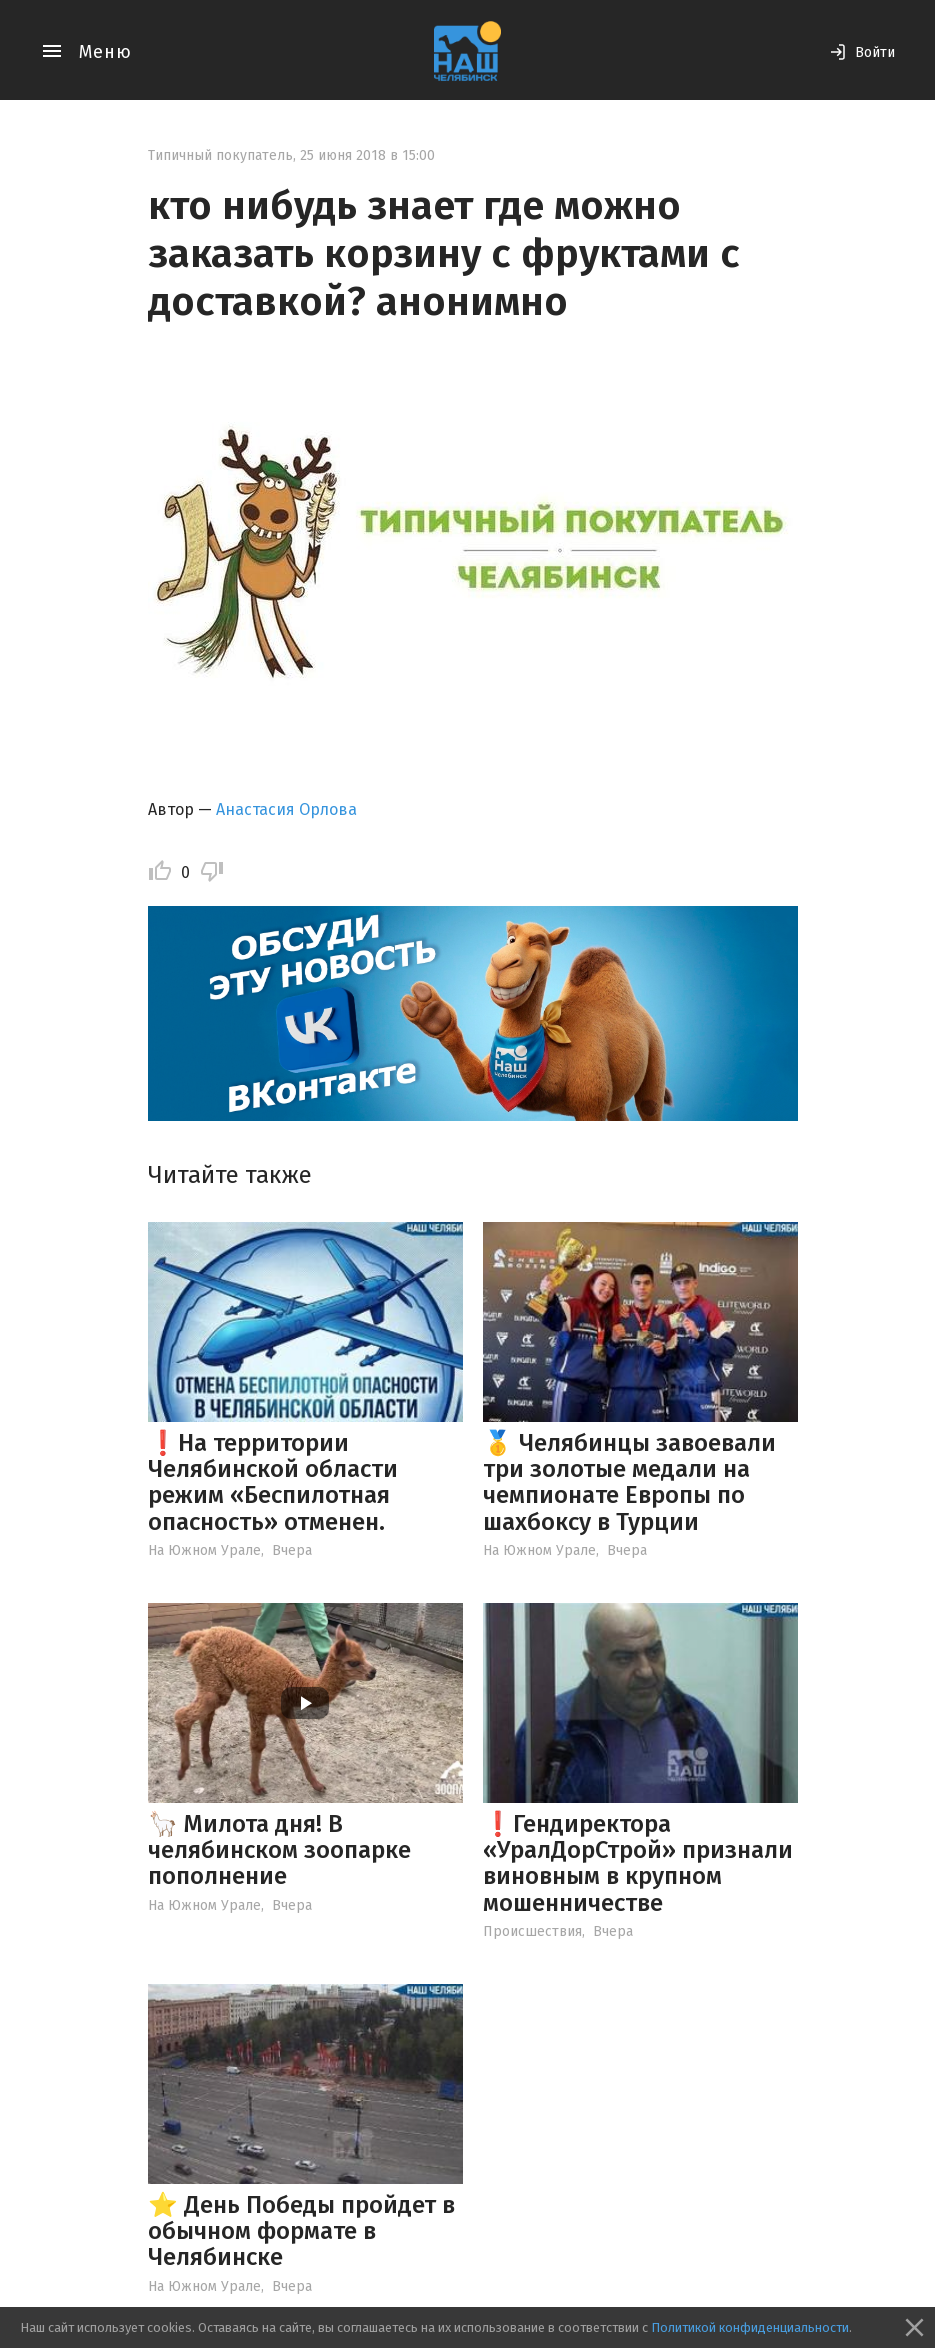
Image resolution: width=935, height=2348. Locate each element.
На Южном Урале (204, 1550)
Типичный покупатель (220, 155)
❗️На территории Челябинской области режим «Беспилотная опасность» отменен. (273, 1482)
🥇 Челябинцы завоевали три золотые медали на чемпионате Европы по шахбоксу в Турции (629, 1482)
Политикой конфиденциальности (750, 2327)
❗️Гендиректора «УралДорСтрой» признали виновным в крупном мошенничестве (638, 1863)
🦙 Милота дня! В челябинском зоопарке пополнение (279, 1850)
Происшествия (532, 1931)
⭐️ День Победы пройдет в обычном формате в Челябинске (301, 2231)
